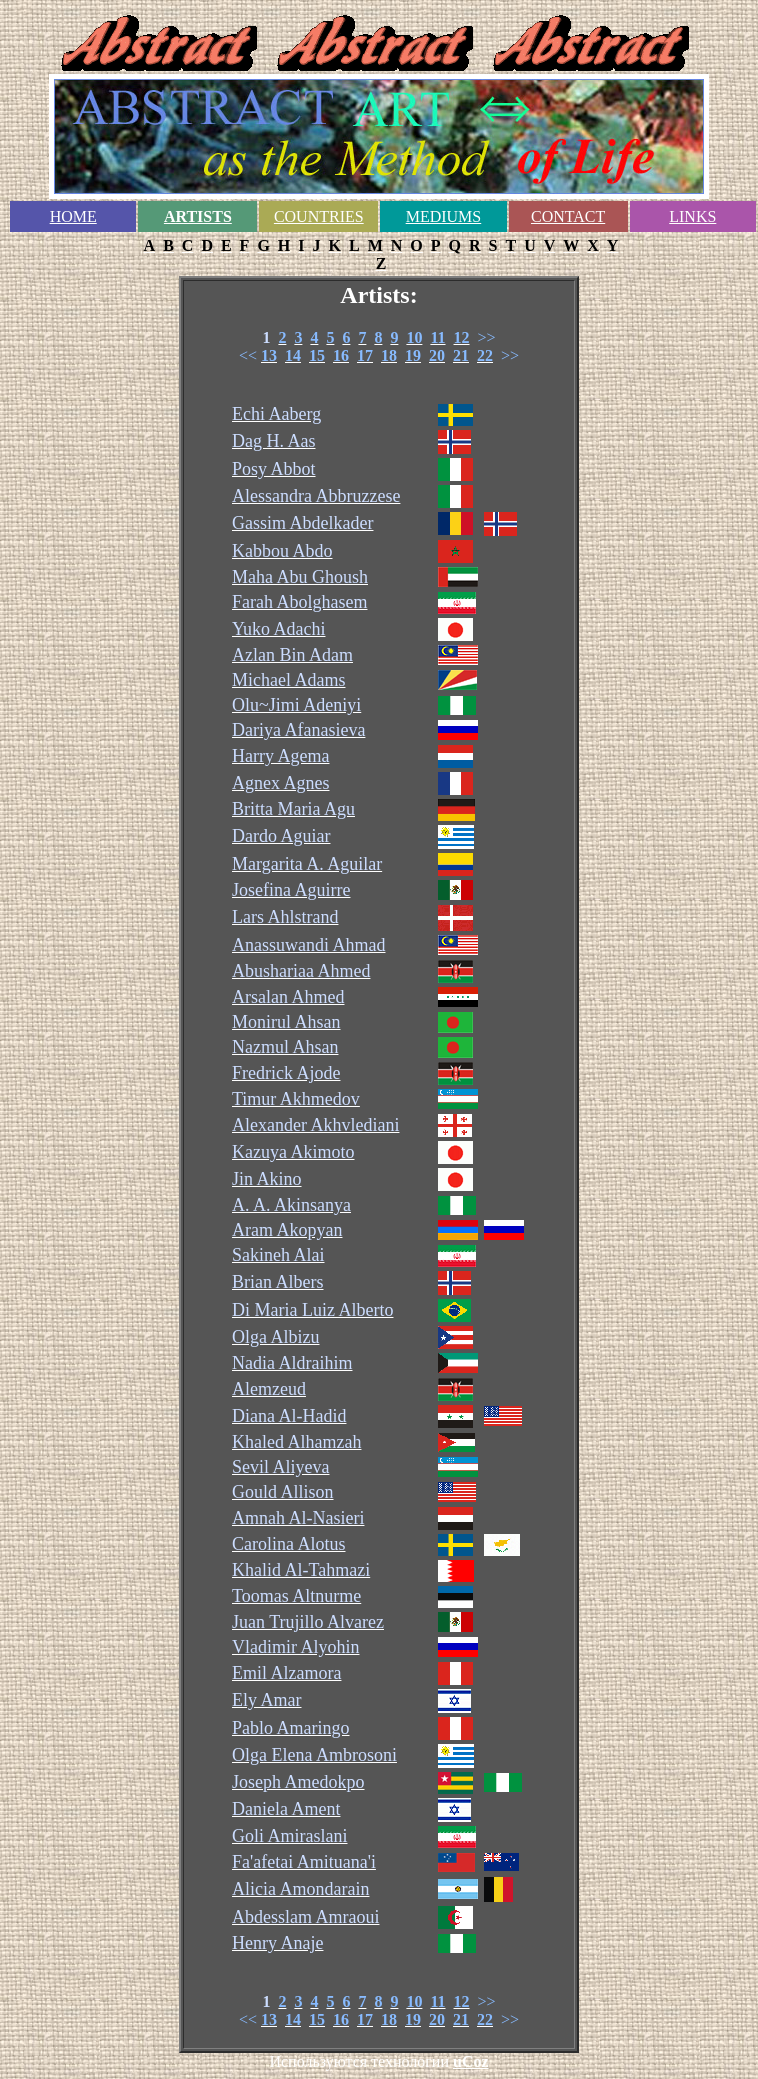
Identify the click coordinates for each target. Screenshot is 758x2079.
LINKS (692, 216)
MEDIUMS (444, 216)
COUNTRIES (319, 216)
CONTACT (568, 216)
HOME (73, 216)
